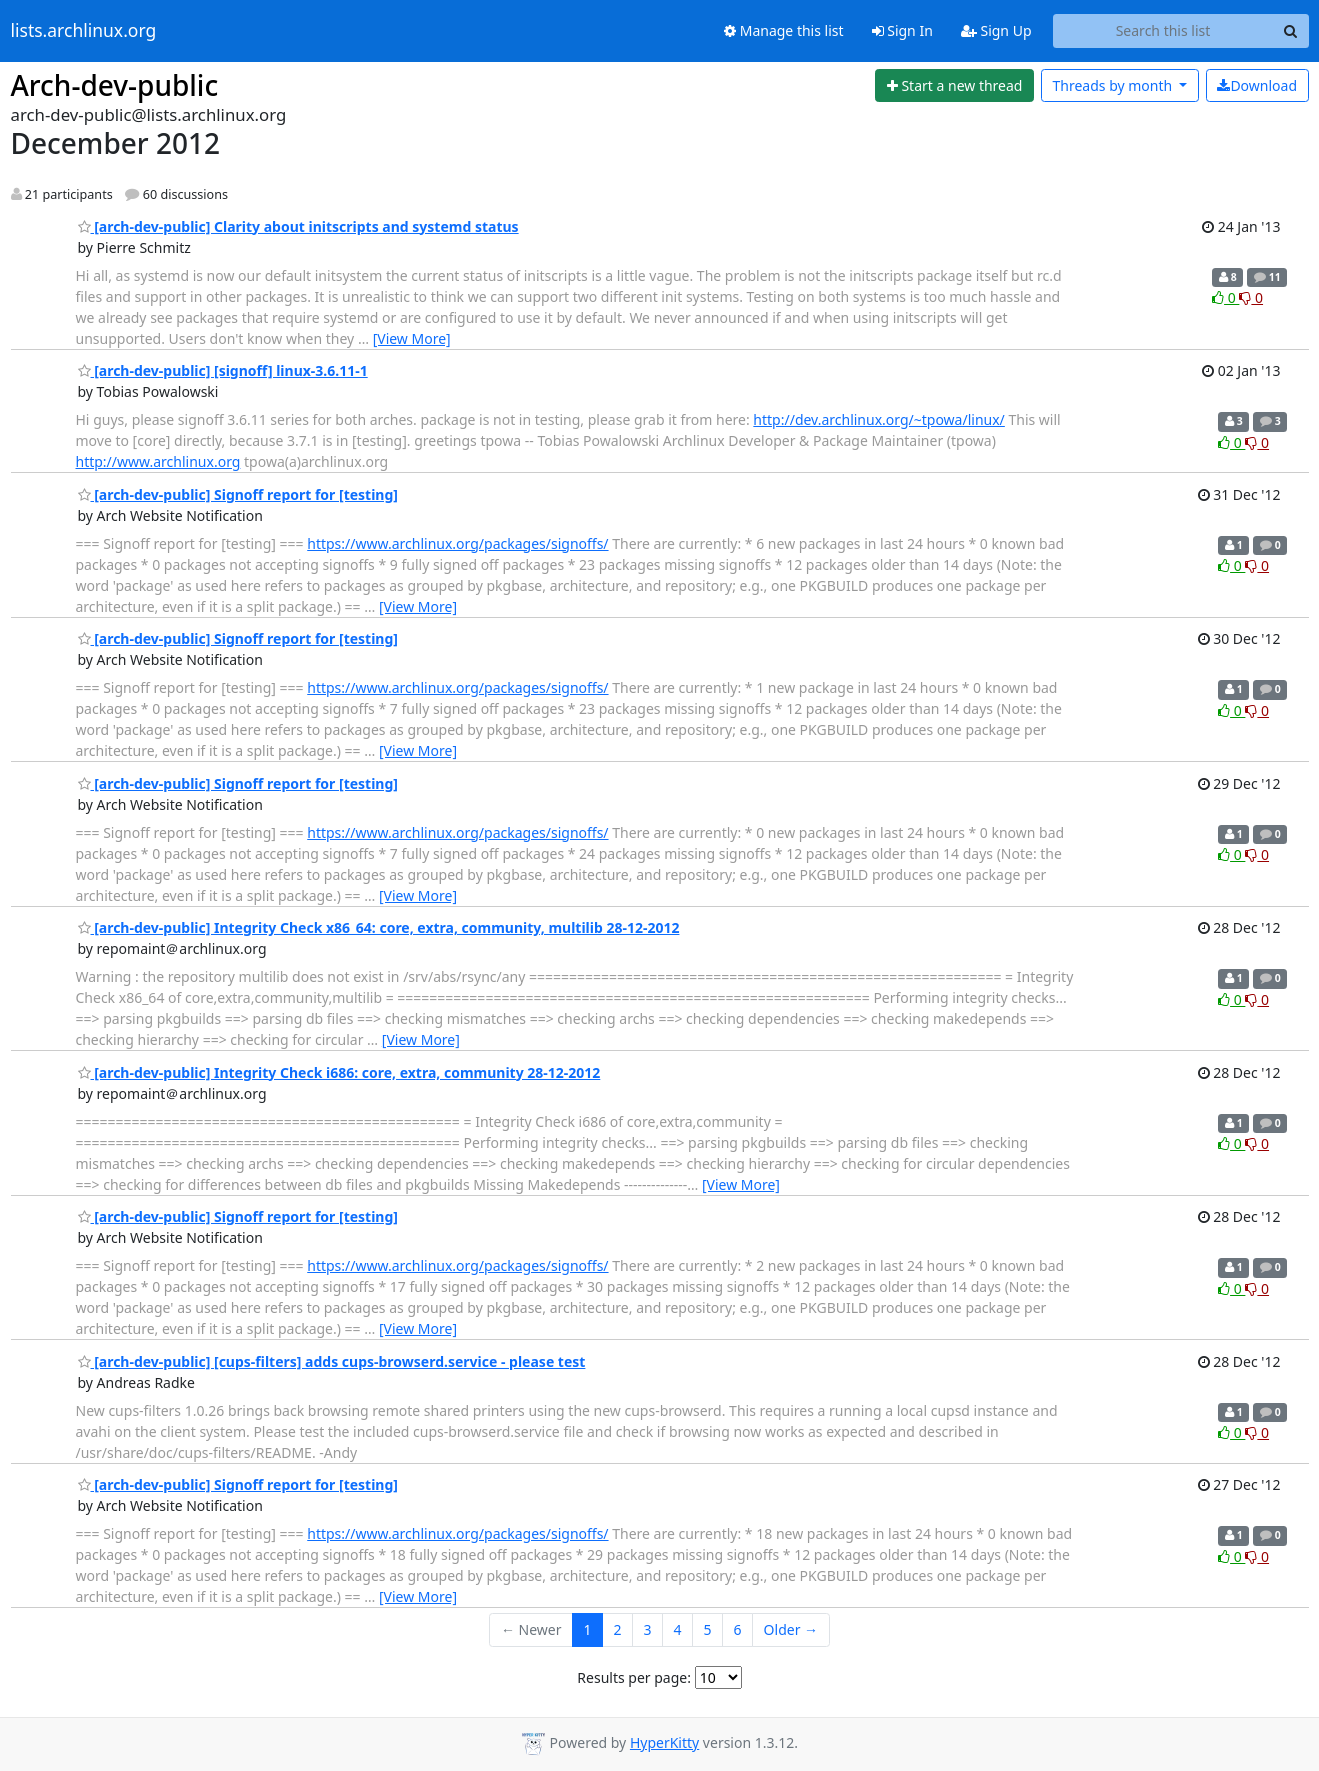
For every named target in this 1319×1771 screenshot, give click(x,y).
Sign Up (996, 30)
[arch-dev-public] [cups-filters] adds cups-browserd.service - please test (332, 1361)
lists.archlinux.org (84, 31)
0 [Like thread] (1225, 297)
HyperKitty (664, 1742)
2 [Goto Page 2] (618, 1629)
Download (1257, 85)
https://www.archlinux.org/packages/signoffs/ (457, 543)
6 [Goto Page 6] (738, 1629)
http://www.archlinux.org (158, 461)
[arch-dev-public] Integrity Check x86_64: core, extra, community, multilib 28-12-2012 (379, 927)
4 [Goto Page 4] (678, 1629)
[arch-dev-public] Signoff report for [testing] (238, 494)
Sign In (902, 30)
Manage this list (784, 30)
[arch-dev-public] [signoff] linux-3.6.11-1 (223, 370)
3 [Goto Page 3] (648, 1629)
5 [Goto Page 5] (708, 1629)
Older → (791, 1629)
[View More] (412, 338)
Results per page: (634, 1677)
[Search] (1291, 31)
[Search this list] (1163, 31)
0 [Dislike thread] (1251, 297)
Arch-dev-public (115, 85)
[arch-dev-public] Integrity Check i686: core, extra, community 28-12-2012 (339, 1072)
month (1113, 85)
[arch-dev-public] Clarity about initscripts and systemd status (298, 226)
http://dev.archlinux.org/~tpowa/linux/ (878, 419)
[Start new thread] (954, 86)
